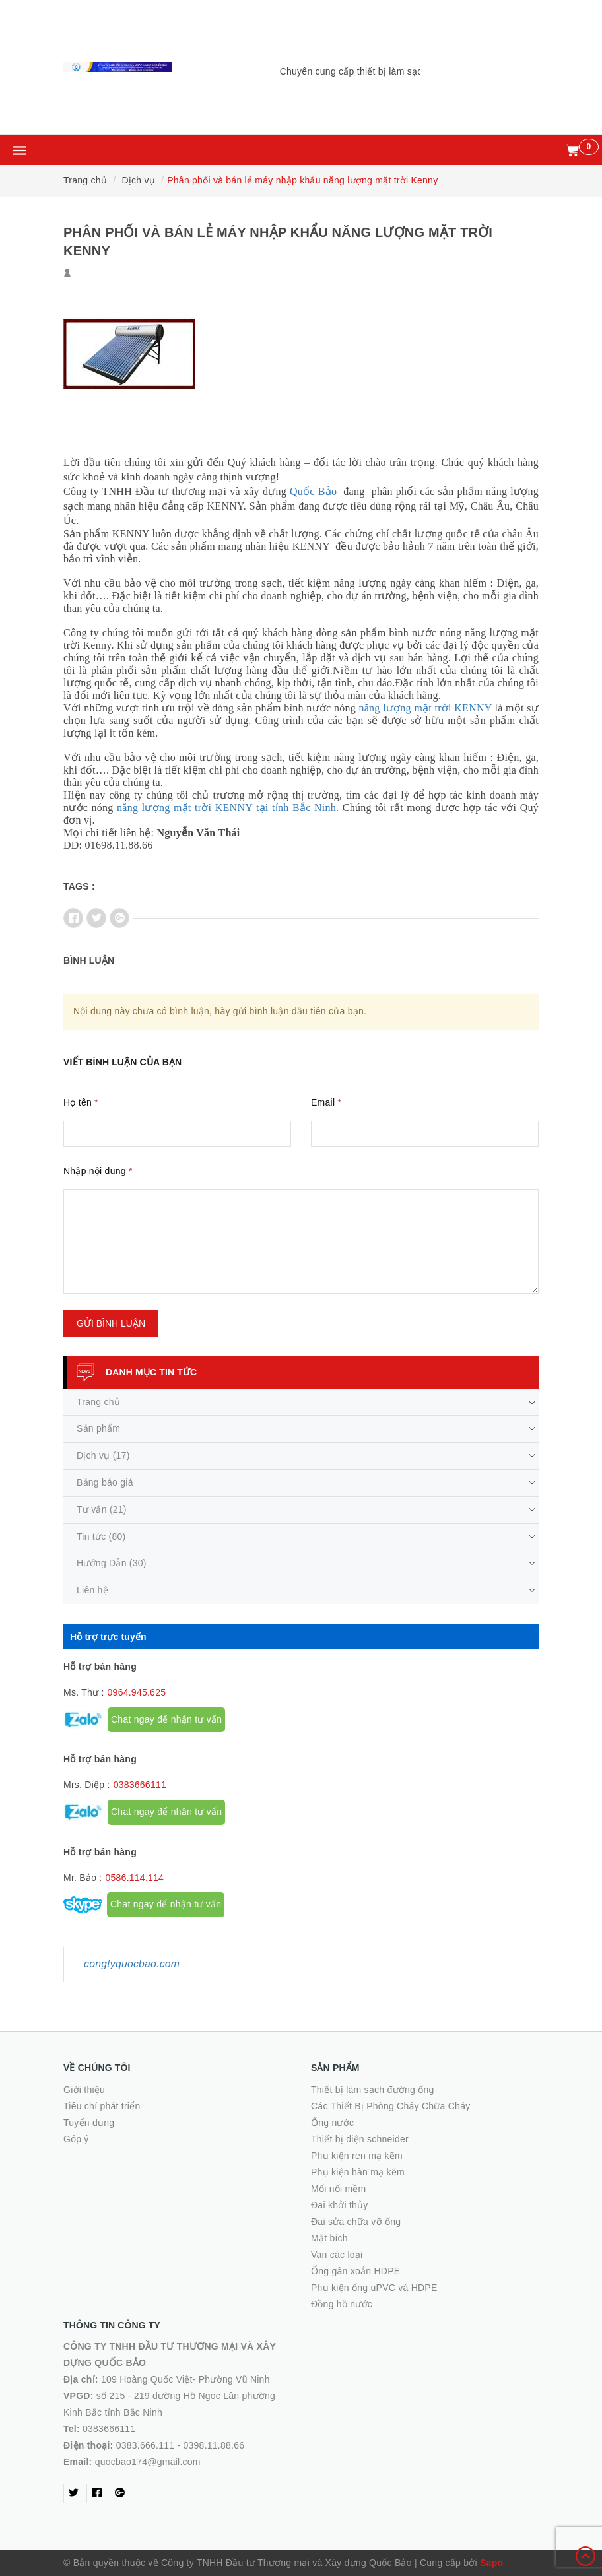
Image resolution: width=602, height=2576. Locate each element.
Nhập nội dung (98, 1171)
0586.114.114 (134, 1877)
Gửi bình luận (111, 1323)
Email (326, 1102)
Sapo (491, 2563)
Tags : (79, 886)
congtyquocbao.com (132, 1963)
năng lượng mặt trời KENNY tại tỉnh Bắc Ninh (226, 807)
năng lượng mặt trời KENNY (425, 707)
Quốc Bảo (313, 491)
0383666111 (140, 1784)
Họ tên (80, 1102)
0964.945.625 (137, 1692)
